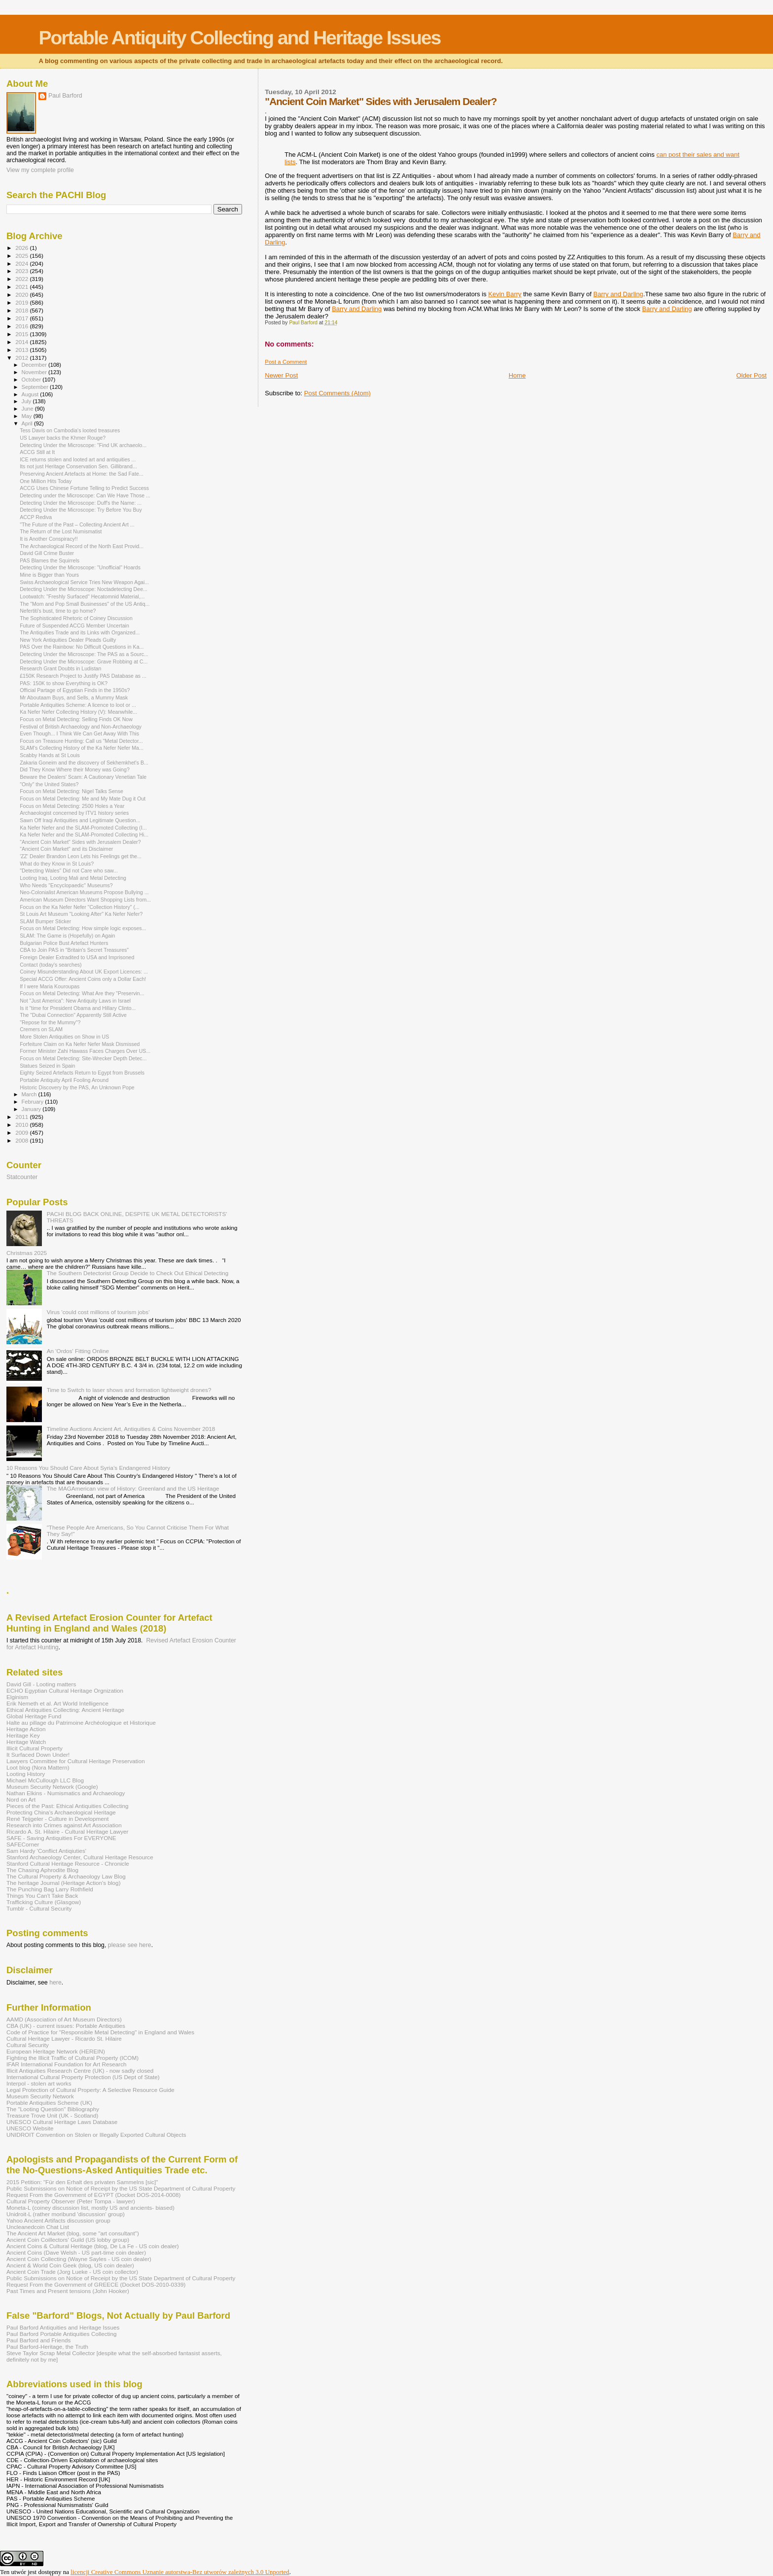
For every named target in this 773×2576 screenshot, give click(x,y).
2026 (22, 247)
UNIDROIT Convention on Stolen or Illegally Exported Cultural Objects (96, 2134)
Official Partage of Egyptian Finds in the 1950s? (75, 690)
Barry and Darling (618, 294)
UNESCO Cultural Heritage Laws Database (61, 2122)
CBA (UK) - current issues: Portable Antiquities (65, 2025)
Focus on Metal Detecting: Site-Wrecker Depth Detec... (83, 1058)
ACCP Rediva (36, 517)
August (31, 394)
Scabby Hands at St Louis (50, 755)
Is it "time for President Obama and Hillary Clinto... (78, 1008)
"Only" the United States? (49, 784)
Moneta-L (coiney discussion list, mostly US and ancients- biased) (90, 2207)
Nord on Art (20, 1799)
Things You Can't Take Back (42, 1895)
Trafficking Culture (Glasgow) (43, 1902)
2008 (22, 1140)
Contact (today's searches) (51, 965)
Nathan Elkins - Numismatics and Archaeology (65, 1793)
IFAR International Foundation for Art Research (66, 2064)
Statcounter (21, 1177)
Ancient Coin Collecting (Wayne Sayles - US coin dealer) (78, 2259)
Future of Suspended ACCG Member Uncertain (74, 625)
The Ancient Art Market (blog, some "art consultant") (72, 2233)
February (33, 1102)
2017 (22, 318)
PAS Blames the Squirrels (49, 560)
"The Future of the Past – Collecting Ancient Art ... (77, 524)
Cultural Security (27, 2045)
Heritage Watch (26, 1742)
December (35, 365)
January (32, 1109)
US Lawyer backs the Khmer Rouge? (62, 438)
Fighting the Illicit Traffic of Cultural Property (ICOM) (72, 2057)
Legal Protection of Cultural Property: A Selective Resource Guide (90, 2090)
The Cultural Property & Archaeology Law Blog (66, 1876)
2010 (22, 1124)
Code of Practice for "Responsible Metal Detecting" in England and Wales (100, 2032)
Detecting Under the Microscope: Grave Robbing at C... (83, 661)
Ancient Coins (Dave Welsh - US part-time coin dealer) (76, 2252)
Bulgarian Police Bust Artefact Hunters (64, 943)
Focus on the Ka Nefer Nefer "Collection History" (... (80, 907)
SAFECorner (22, 1844)
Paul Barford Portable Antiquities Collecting (61, 2334)
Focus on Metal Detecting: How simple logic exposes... (83, 928)
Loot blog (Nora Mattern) (38, 1767)
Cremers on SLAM (41, 1029)
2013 (22, 350)
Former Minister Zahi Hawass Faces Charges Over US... (85, 1051)
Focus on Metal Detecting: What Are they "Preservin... (82, 993)
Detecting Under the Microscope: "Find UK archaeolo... (83, 445)
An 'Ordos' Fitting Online (78, 1351)
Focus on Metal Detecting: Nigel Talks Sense (71, 791)
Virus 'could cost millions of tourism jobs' (98, 1312)
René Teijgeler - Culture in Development (57, 1818)
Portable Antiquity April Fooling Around (64, 1080)
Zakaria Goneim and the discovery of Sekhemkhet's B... (84, 763)
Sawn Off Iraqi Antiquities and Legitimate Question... (80, 820)
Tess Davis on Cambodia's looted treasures (70, 430)
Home (517, 375)
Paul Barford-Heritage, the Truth (47, 2346)
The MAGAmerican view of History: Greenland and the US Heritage (133, 1488)
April (28, 423)
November (35, 372)
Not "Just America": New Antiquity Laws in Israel (75, 1001)
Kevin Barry (504, 294)
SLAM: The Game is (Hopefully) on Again (67, 936)
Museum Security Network (40, 2096)
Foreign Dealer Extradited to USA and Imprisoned (77, 957)
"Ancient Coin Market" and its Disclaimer (66, 849)
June (28, 409)
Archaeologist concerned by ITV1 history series (74, 813)
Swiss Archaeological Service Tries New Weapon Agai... (84, 582)
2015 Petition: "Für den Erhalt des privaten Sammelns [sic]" (82, 2182)
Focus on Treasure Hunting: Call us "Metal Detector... (81, 741)
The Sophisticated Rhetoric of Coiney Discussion (76, 618)
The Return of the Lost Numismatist (61, 531)
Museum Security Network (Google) (52, 1786)
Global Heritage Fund (33, 1716)
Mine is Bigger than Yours (49, 575)
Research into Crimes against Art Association (64, 1825)
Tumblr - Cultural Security (38, 1908)
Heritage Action (25, 1729)
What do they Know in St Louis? (57, 864)
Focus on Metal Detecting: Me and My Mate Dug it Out (82, 798)
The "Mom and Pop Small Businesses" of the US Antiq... (84, 604)
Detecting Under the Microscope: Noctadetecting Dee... (83, 589)
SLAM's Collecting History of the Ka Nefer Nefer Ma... (81, 748)
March (30, 1094)
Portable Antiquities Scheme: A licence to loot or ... (78, 705)
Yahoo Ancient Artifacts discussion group (58, 2220)
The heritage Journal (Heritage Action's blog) (63, 1883)
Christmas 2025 (26, 1253)
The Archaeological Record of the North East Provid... (81, 546)
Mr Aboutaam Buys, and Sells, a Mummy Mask (74, 697)
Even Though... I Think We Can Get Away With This (79, 733)
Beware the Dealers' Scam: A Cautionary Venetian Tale (83, 777)
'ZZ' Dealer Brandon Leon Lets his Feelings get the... (80, 856)
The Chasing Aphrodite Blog (42, 1870)
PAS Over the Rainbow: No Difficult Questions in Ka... (81, 647)
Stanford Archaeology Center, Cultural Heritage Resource (79, 1857)
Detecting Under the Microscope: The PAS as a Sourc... (84, 654)
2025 (22, 255)
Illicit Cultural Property (34, 1748)
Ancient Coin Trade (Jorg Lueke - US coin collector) (72, 2271)
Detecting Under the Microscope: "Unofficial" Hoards (80, 567)
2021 (22, 286)
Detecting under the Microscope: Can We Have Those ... (85, 495)
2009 (22, 1132)
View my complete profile (40, 170)
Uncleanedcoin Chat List (37, 2227)
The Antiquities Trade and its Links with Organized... (80, 632)
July (27, 401)
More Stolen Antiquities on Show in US (64, 1037)
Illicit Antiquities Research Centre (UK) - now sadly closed (79, 2070)
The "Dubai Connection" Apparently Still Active (73, 1015)
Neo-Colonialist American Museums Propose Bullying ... (84, 892)
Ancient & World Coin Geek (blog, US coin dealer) (70, 2265)
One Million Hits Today (45, 481)
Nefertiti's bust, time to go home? (58, 611)
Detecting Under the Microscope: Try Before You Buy (81, 510)
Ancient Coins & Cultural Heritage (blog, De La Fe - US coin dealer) (92, 2246)
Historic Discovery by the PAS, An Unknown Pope (77, 1087)
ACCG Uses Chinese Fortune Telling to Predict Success (84, 488)
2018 (22, 310)
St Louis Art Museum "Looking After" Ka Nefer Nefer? (81, 914)
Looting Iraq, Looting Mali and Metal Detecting (73, 878)
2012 (22, 357)
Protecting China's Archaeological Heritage (61, 1812)
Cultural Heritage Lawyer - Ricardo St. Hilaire (64, 2038)
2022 (22, 279)
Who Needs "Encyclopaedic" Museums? (66, 885)
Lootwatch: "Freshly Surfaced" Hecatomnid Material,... (82, 596)
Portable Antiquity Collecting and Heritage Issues (239, 37)
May (28, 416)
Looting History (25, 1774)
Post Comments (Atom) (337, 393)
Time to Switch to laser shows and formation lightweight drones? (129, 1390)
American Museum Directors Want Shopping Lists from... (85, 900)
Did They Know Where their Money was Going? (75, 769)
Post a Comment (286, 362)
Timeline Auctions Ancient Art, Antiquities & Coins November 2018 (131, 1429)
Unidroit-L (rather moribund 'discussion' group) (65, 2214)
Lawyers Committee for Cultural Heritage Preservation (75, 1761)
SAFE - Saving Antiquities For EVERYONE (61, 1838)
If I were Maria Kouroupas (49, 986)
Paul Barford (65, 95)
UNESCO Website (30, 2128)
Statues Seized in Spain (47, 1066)
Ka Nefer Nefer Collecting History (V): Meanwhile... (78, 712)
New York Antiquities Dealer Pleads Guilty (68, 640)
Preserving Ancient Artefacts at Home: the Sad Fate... (81, 474)
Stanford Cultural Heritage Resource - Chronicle (67, 1863)
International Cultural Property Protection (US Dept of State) (83, 2077)
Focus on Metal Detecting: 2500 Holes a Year (72, 806)
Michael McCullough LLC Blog (45, 1780)
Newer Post (281, 375)
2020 (22, 294)
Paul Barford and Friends (38, 2340)
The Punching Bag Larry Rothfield (49, 1889)
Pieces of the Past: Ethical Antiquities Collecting (67, 1806)
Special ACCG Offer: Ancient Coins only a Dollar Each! (83, 979)
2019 (22, 302)
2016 (22, 326)
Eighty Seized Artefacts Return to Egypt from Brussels (82, 1073)
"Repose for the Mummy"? (50, 1022)
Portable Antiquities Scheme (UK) (49, 2102)
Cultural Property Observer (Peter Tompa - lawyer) (70, 2201)
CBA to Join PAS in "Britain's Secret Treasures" (74, 950)
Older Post (752, 375)
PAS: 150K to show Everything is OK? (63, 683)
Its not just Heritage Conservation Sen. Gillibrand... (78, 466)
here (55, 1982)
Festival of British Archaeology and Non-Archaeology (80, 727)
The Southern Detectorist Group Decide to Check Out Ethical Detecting (138, 1273)
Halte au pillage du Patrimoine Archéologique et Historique (81, 1722)
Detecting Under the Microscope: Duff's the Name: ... (80, 503)
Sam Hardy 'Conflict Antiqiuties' (46, 1850)
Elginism (17, 1697)
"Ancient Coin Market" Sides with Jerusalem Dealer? (80, 842)
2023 (22, 271)
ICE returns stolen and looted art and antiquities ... (78, 459)
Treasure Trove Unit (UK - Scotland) (52, 2115)
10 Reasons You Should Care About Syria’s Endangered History (88, 1467)
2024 (22, 263)
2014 (22, 342)
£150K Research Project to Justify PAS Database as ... (83, 676)
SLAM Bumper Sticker (45, 921)
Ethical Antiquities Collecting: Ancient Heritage (65, 1709)
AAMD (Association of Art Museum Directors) (64, 2019)
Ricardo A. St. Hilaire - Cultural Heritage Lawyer (67, 1831)
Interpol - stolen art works (38, 2083)
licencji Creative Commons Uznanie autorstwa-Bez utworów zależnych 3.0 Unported (179, 2572)
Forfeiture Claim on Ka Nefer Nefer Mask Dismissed (80, 1044)
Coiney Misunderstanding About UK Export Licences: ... (84, 972)
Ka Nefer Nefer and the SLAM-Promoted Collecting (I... (83, 828)
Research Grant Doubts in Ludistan (60, 668)
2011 (22, 1117)
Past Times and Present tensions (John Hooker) (67, 2291)
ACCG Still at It (37, 452)
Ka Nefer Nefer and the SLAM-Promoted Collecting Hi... (84, 834)
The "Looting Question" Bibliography (52, 2109)
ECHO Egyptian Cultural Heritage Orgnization (64, 1690)
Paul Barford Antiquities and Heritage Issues (62, 2327)
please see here (129, 1945)
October (32, 380)
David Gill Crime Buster (47, 553)
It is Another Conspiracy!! (49, 539)
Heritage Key (23, 1735)
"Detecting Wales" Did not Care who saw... (69, 870)
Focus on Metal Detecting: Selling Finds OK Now (76, 719)
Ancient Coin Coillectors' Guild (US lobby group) (67, 2239)
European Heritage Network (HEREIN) (55, 2051)
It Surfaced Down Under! (38, 1754)
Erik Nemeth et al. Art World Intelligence (57, 1703)
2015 (22, 334)
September (36, 387)
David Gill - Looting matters (41, 1684)
